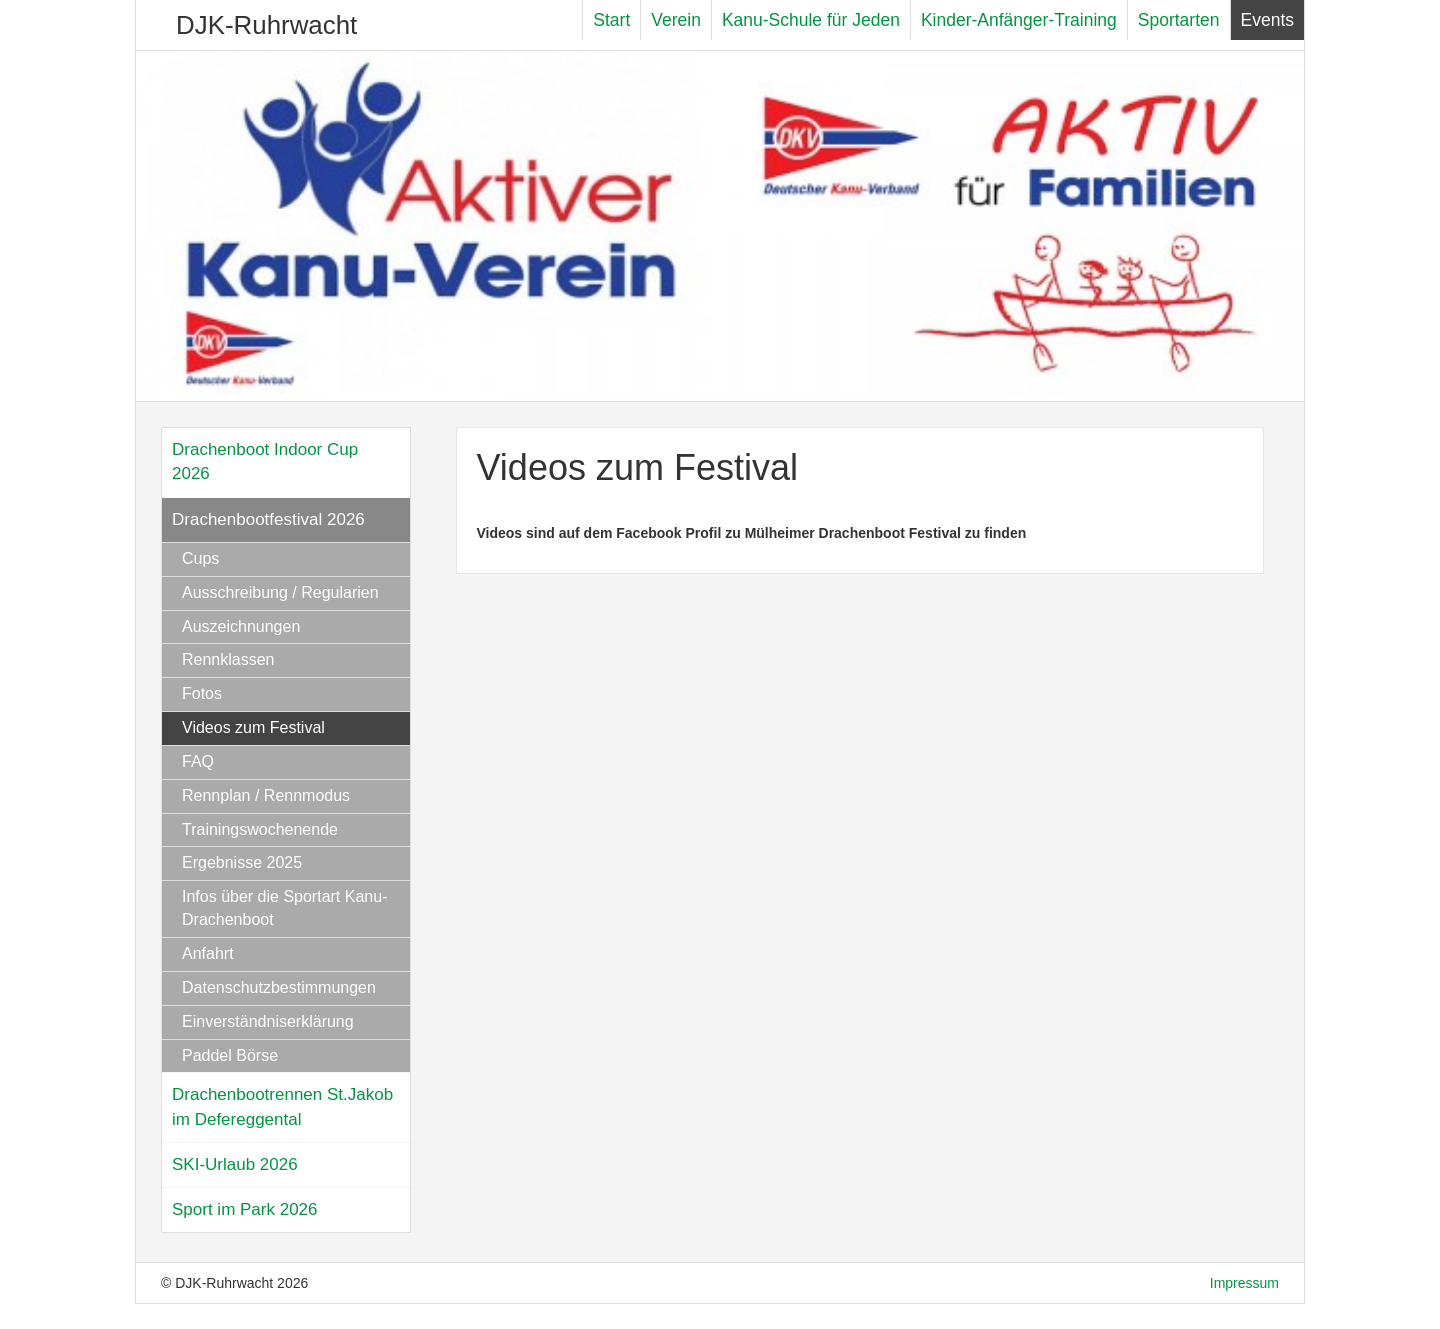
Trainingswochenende (260, 829)
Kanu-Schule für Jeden (811, 20)
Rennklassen (228, 659)
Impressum (1244, 1283)
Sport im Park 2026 (245, 1209)
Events (1268, 20)
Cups (200, 558)
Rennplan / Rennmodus (266, 795)
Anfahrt (208, 953)
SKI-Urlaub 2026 (235, 1164)
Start (611, 20)
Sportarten (1179, 20)
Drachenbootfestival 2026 (268, 519)
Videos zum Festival (253, 727)
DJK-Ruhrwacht (266, 25)
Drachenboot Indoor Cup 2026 (265, 461)
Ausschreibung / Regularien (280, 592)
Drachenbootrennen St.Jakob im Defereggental (282, 1106)
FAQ (198, 761)
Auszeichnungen (241, 626)
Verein (676, 20)
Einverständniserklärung (268, 1021)
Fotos (202, 693)
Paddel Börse (230, 1055)
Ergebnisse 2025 (242, 862)
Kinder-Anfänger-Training (1019, 20)
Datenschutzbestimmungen (279, 987)
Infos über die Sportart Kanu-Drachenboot (284, 908)
